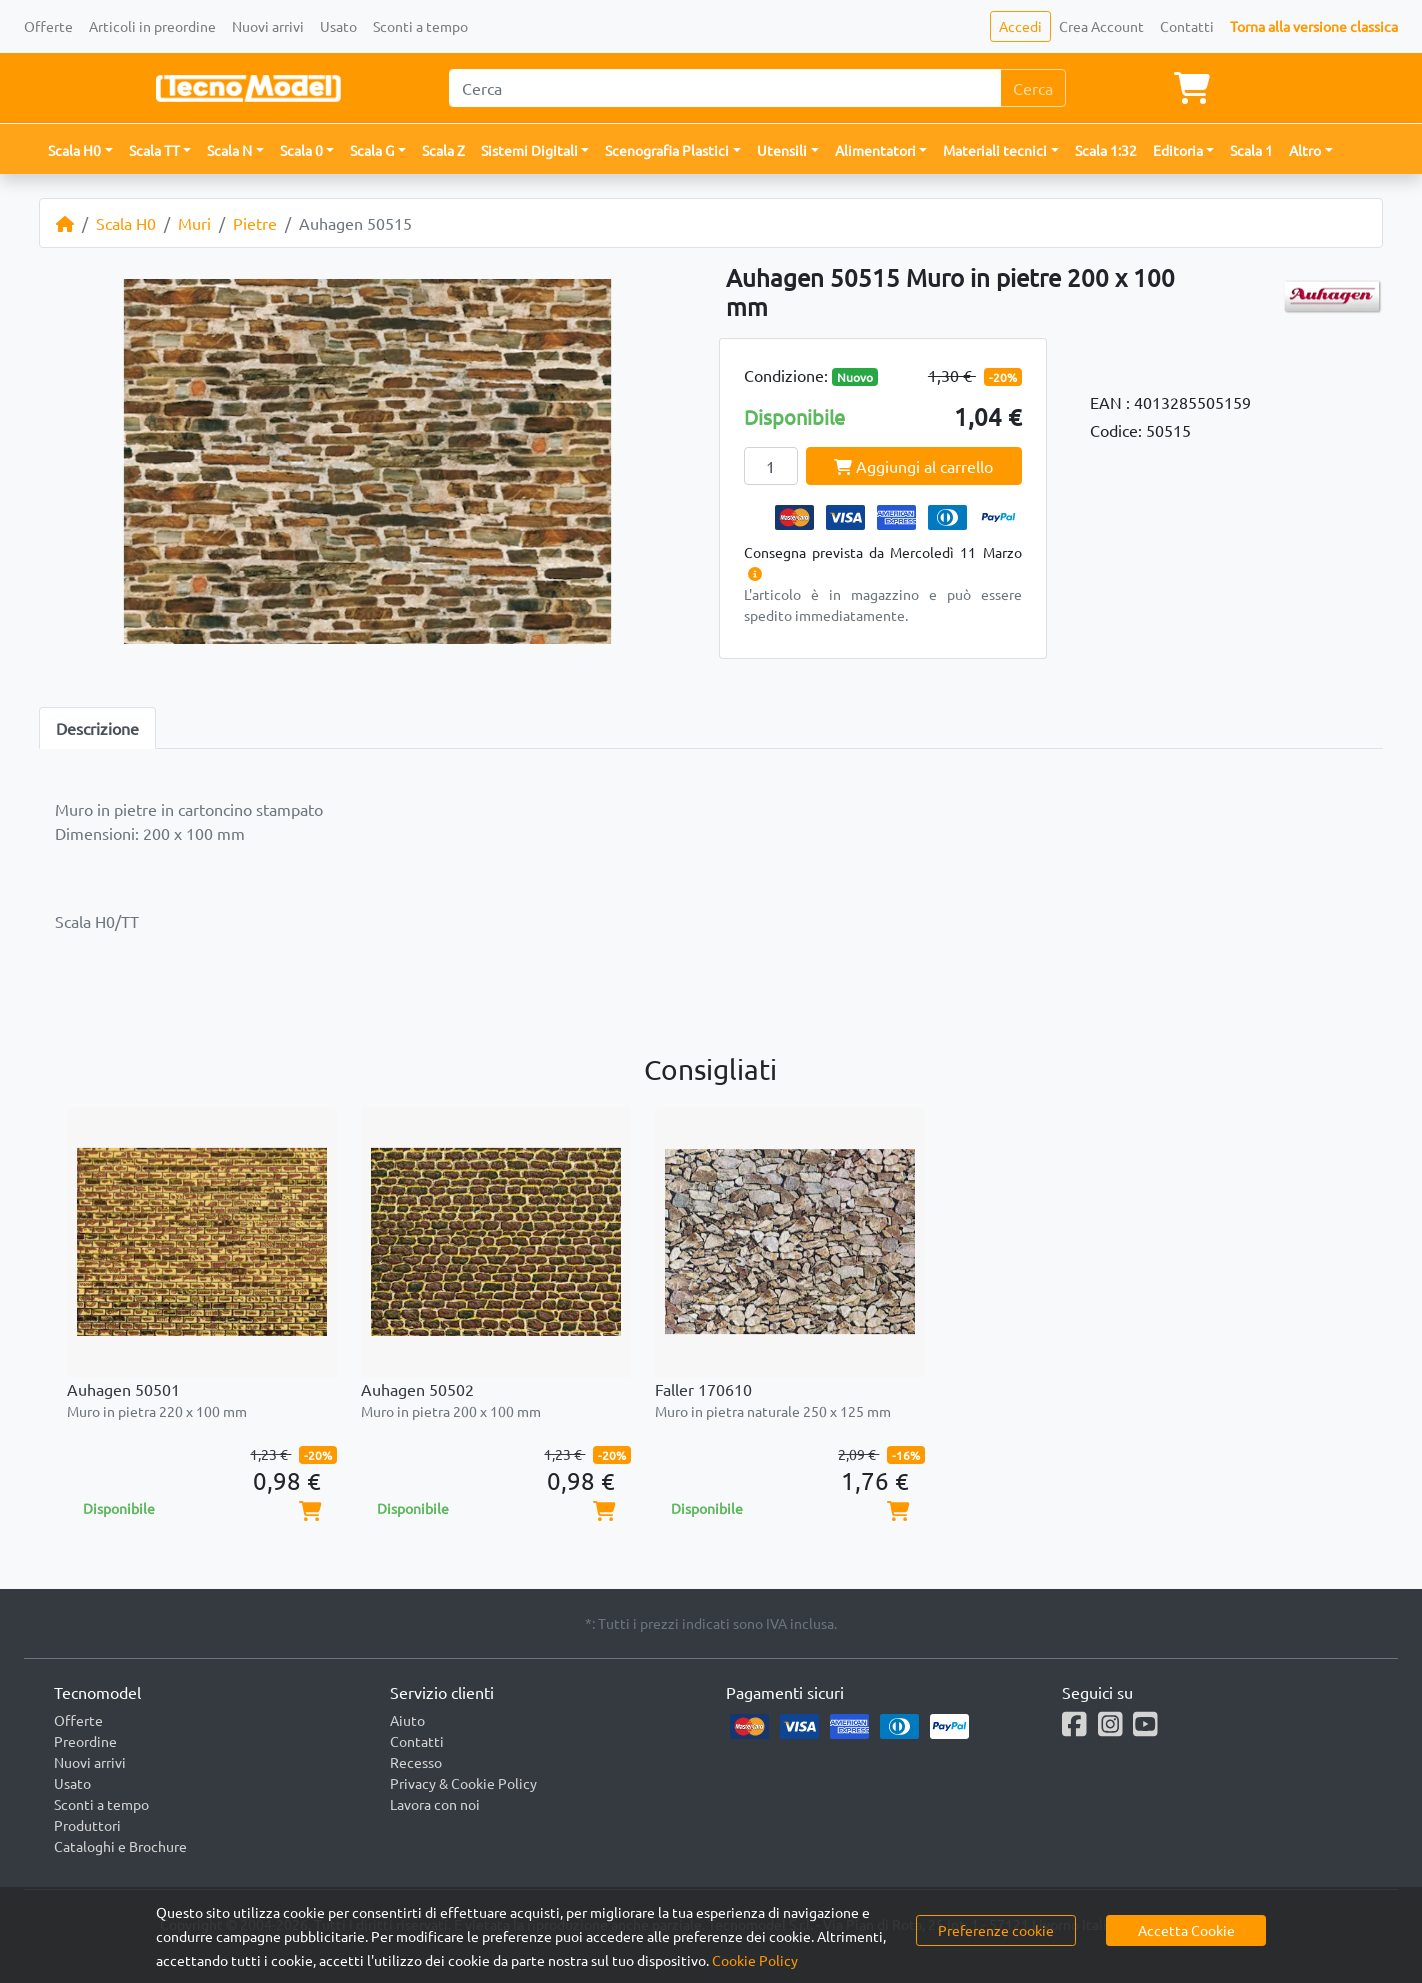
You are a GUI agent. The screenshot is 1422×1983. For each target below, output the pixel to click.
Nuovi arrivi (268, 26)
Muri (194, 223)
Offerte (48, 26)
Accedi (1020, 26)
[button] (80, 150)
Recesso (416, 1762)
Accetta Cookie (1186, 1930)
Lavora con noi (435, 1804)
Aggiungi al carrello (913, 466)
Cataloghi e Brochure (120, 1846)
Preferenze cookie (996, 1930)
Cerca (1033, 88)
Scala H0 (126, 223)
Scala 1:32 (1106, 150)
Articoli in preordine (152, 26)
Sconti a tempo (420, 26)
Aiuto (407, 1720)
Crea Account (1101, 26)
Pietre (255, 223)
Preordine (85, 1741)
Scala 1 (1251, 150)
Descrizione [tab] (97, 728)
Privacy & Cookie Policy (463, 1783)
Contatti (1187, 26)
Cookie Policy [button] (755, 1960)
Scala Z (443, 150)
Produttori (87, 1825)
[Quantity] (771, 466)
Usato (338, 26)
